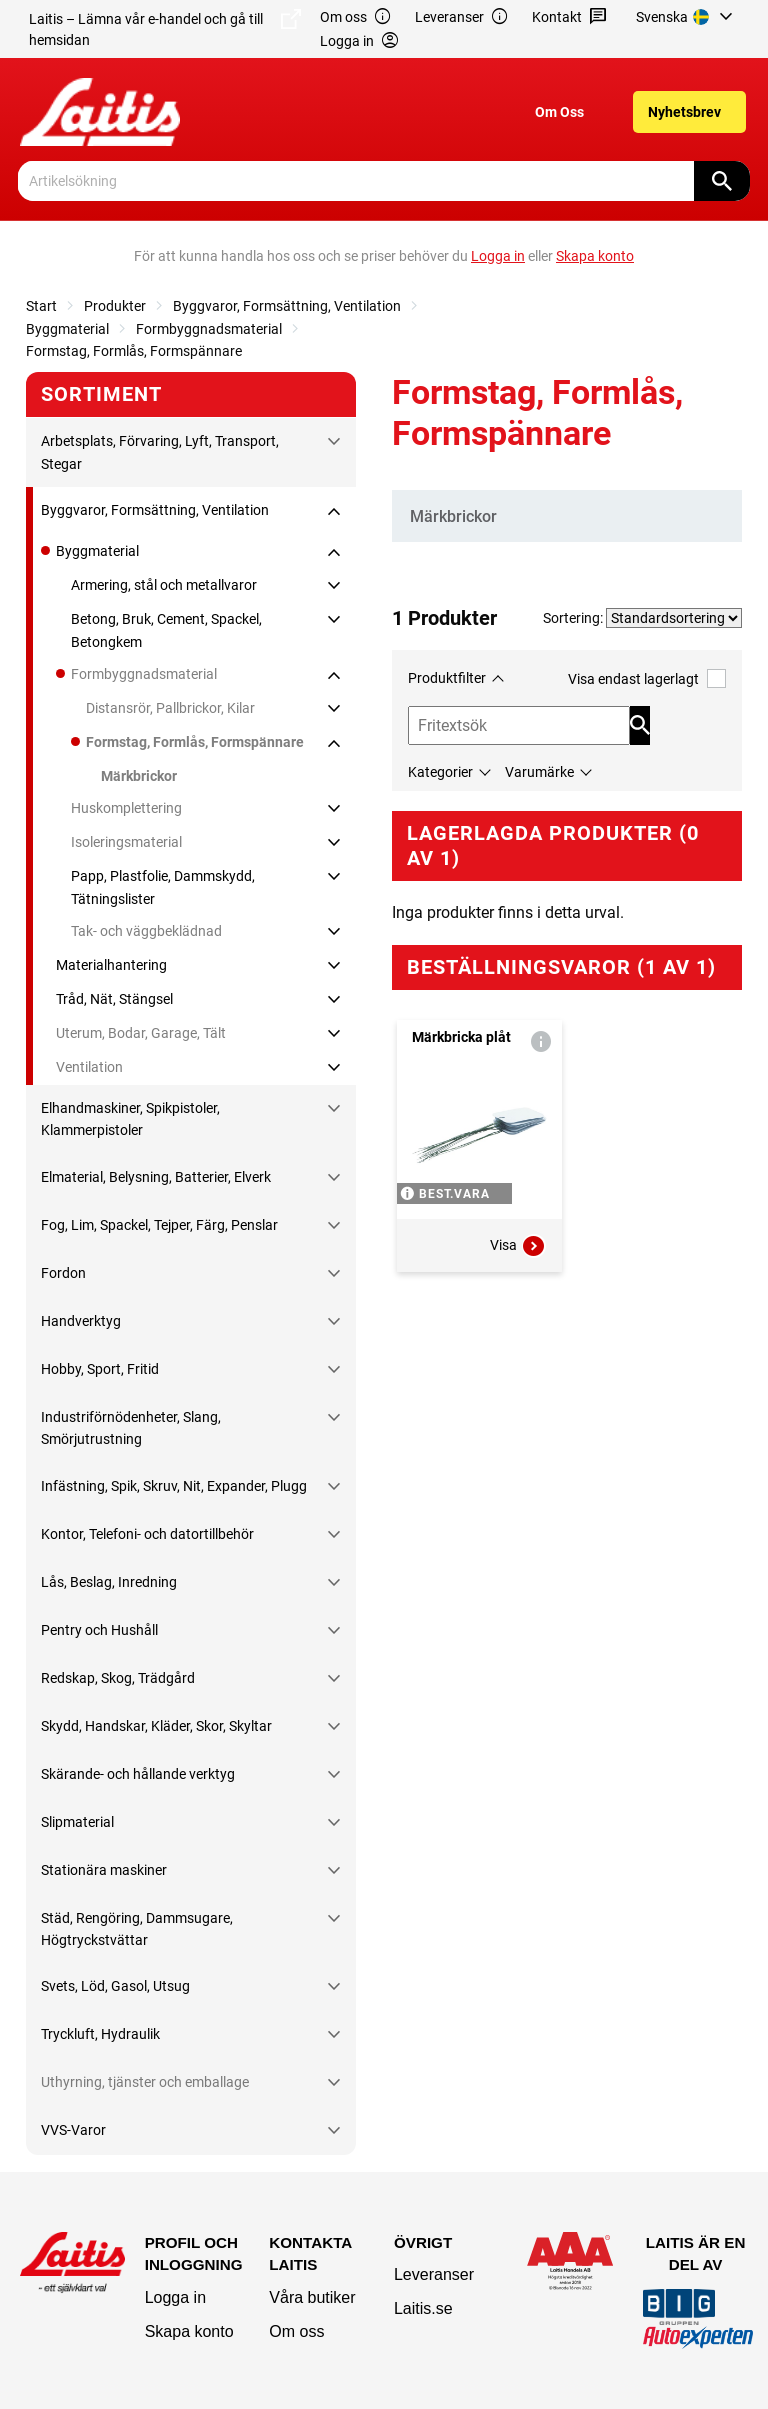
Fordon (63, 1273)
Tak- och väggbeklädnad (146, 931)
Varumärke (539, 772)
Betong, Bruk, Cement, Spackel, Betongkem (166, 630)
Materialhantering (111, 965)
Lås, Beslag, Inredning (109, 1582)
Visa (518, 1246)
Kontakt (569, 17)
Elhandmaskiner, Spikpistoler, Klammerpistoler (130, 1119)
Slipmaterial (77, 1822)
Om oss (356, 17)
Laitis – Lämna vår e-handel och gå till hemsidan (165, 28)
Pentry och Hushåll (99, 1630)
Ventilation (89, 1067)
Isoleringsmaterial (126, 842)
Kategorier (440, 772)
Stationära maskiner (104, 1870)
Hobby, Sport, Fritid (100, 1369)
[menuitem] (687, 17)
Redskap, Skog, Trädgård (118, 1678)
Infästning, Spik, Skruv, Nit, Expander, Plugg (174, 1486)
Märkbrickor (139, 776)
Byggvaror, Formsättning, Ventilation (287, 306)
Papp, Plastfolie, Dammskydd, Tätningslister (163, 887)
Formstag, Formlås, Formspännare (134, 351)
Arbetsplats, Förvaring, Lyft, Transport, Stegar (160, 452)
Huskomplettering (126, 808)
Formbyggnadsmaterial (209, 329)
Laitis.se (423, 2308)
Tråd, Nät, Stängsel (114, 999)
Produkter (115, 306)
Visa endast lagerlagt (647, 678)
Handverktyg (81, 1321)
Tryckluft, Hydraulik (100, 2034)
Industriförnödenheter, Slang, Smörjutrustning (131, 1428)
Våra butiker (312, 2297)
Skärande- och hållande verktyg (138, 1774)
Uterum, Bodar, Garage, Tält (141, 1033)
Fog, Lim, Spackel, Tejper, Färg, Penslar (159, 1225)
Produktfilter (447, 678)
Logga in (175, 2297)
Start (41, 306)
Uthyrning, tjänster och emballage (145, 2082)
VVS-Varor (73, 2130)
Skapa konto (189, 2331)
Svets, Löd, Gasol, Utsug (115, 1986)
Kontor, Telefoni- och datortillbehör (147, 1534)
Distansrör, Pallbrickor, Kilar (170, 708)
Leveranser (462, 17)
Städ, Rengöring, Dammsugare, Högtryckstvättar (137, 1929)
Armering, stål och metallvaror (164, 585)
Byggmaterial (67, 329)
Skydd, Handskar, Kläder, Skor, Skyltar (156, 1726)
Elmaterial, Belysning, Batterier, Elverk (156, 1177)
